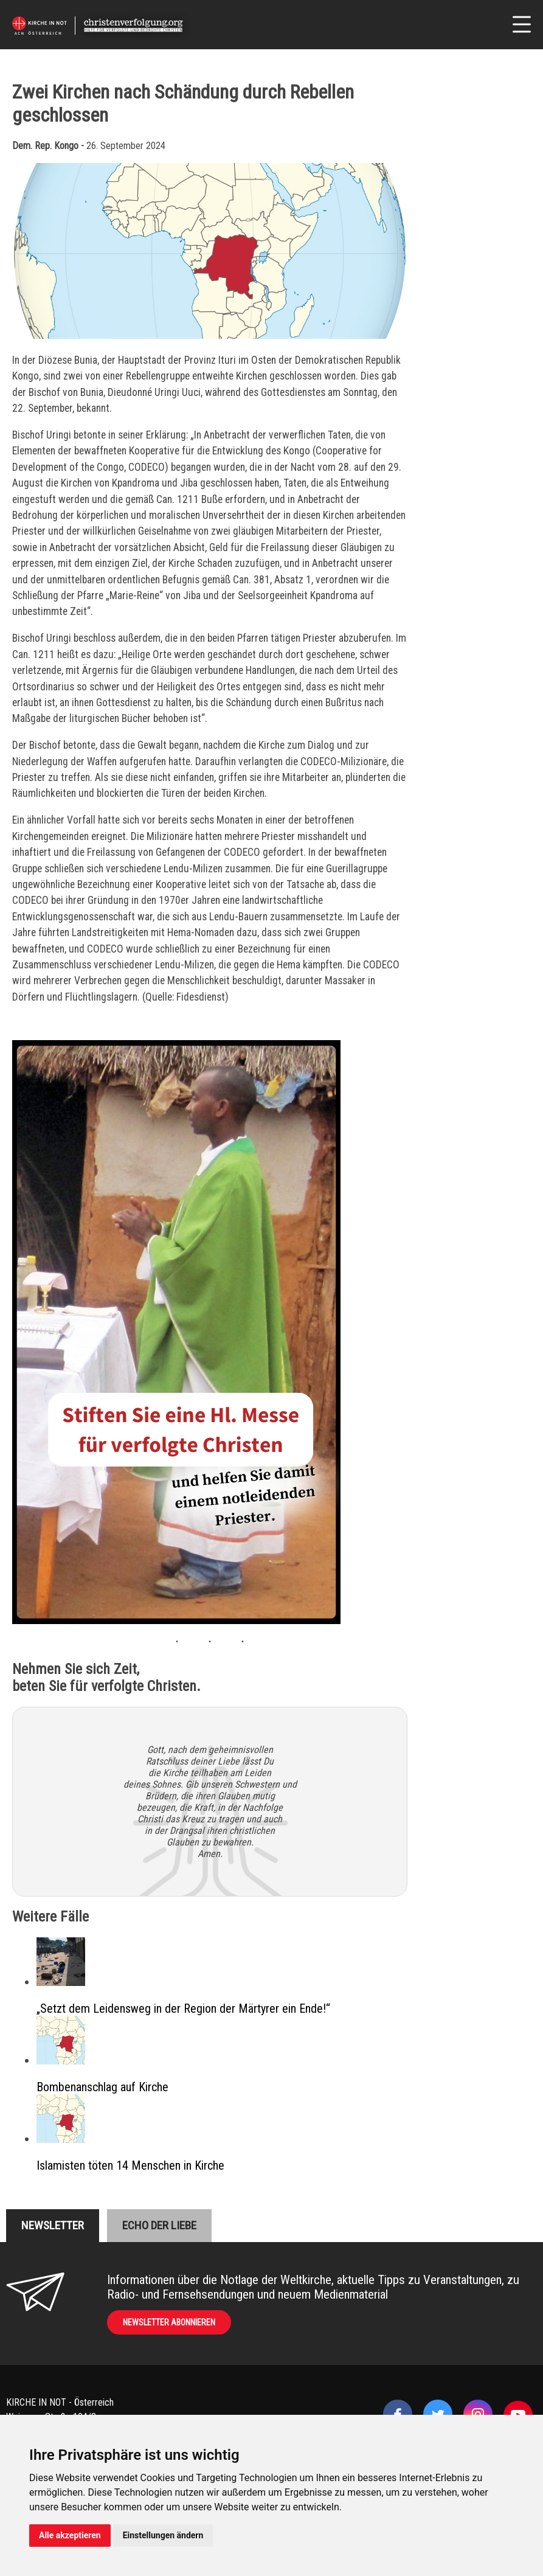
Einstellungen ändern (163, 2535)
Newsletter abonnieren (169, 2322)
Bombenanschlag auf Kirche (102, 2087)
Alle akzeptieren (70, 2535)
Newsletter (52, 2225)
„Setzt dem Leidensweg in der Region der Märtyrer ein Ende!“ (183, 2008)
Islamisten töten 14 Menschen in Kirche (130, 2165)
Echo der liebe (159, 2225)
